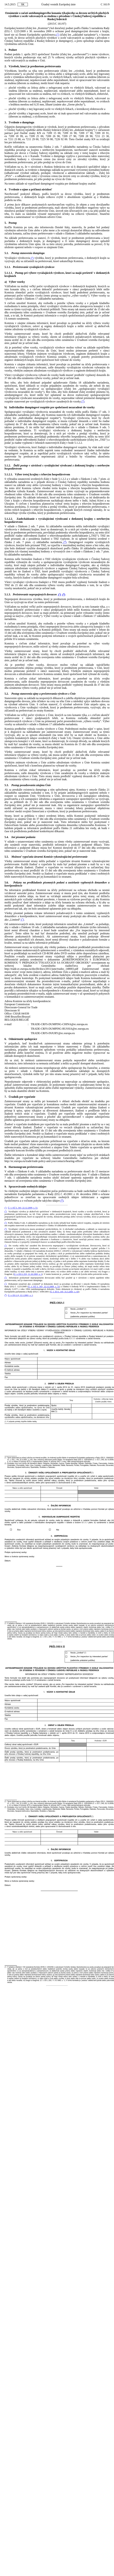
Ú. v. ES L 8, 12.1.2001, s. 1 (20, 1295)
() (57, 34)
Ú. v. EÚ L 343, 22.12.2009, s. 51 (22, 1208)
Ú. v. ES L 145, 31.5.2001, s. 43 (64, 1291)
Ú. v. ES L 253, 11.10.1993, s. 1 (28, 1274)
